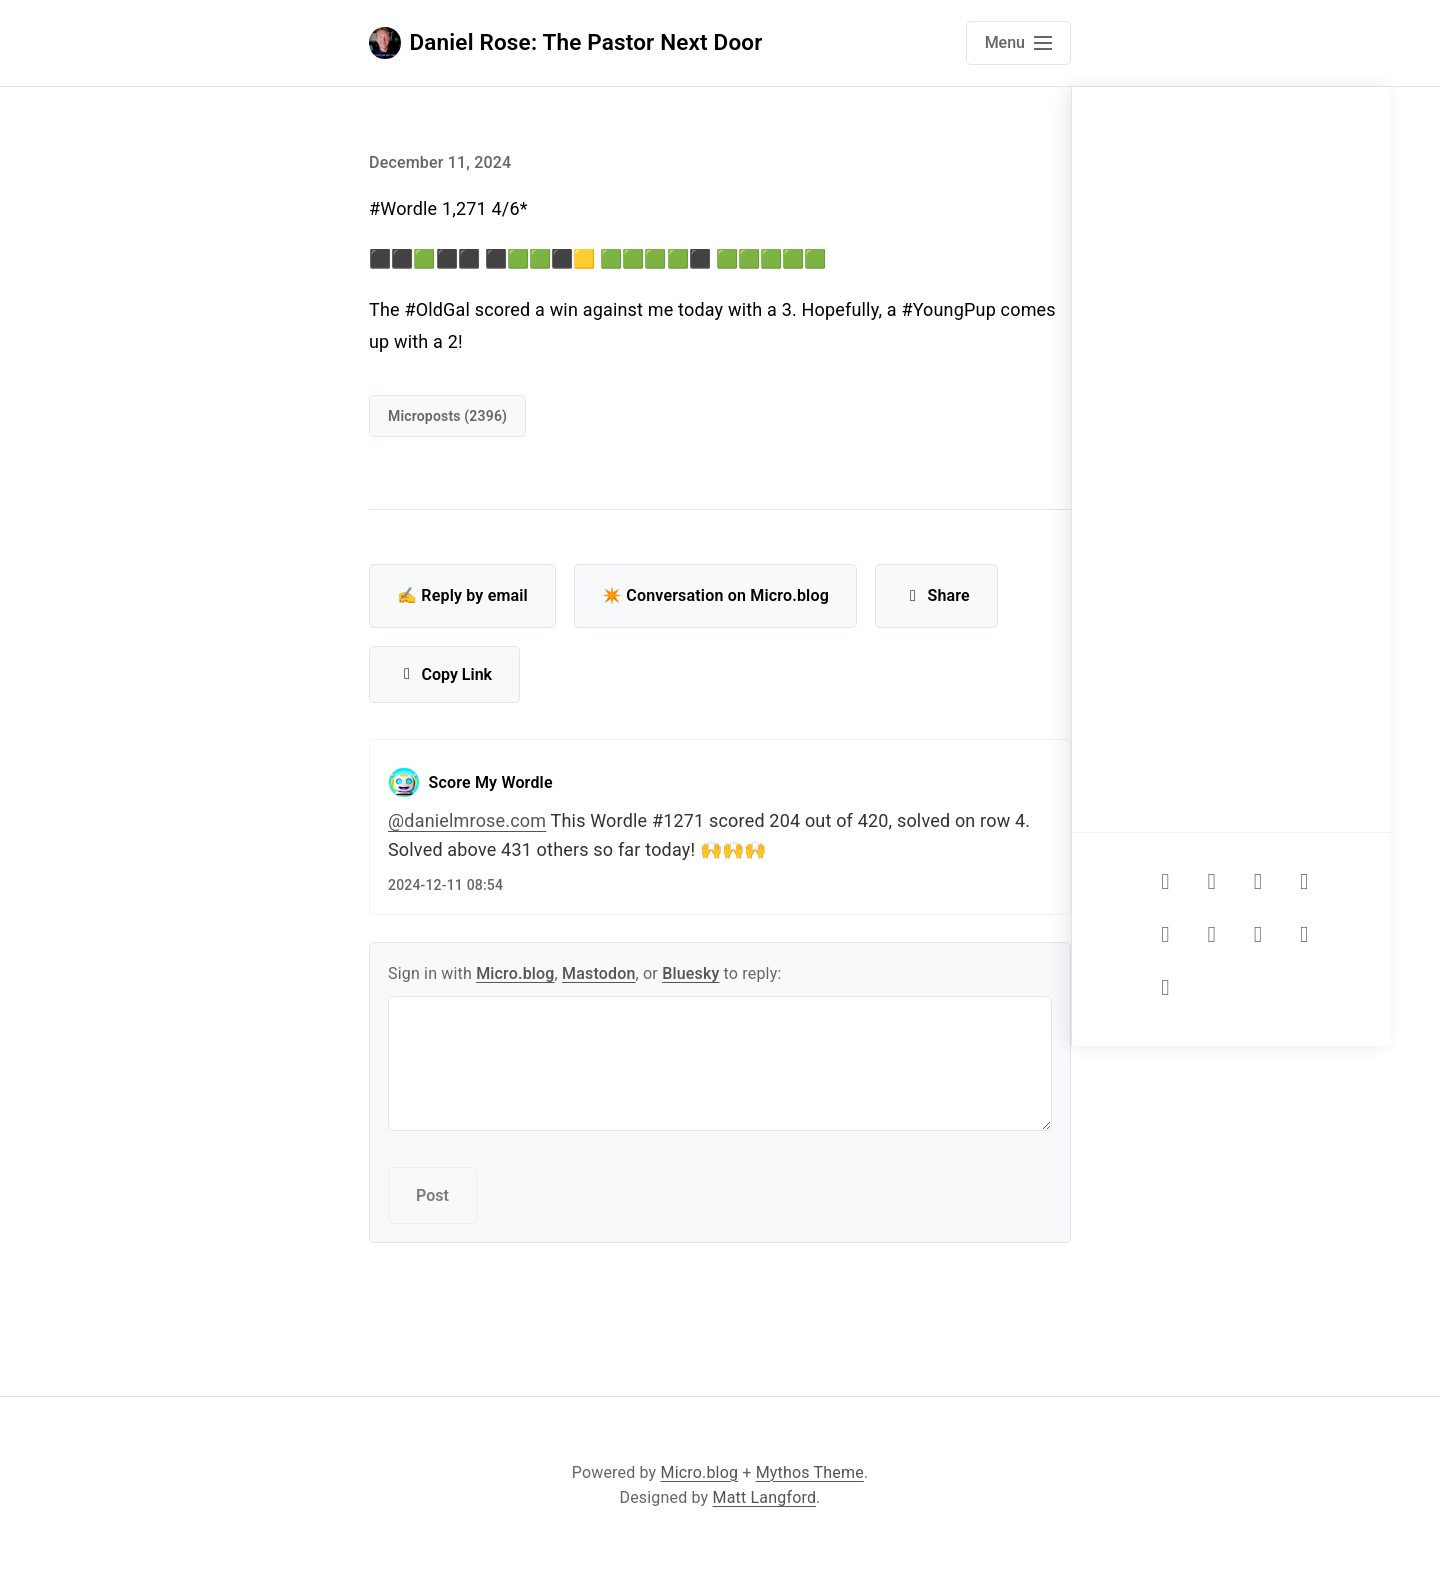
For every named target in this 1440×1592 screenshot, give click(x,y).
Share (936, 595)
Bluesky (690, 973)
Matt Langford (765, 1497)
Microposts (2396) (447, 416)
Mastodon (599, 973)
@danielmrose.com (467, 820)
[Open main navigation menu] (1018, 43)
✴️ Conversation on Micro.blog (715, 595)
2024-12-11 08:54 (445, 885)
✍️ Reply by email (462, 595)
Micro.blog (515, 973)
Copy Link (444, 674)
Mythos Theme (810, 1472)
